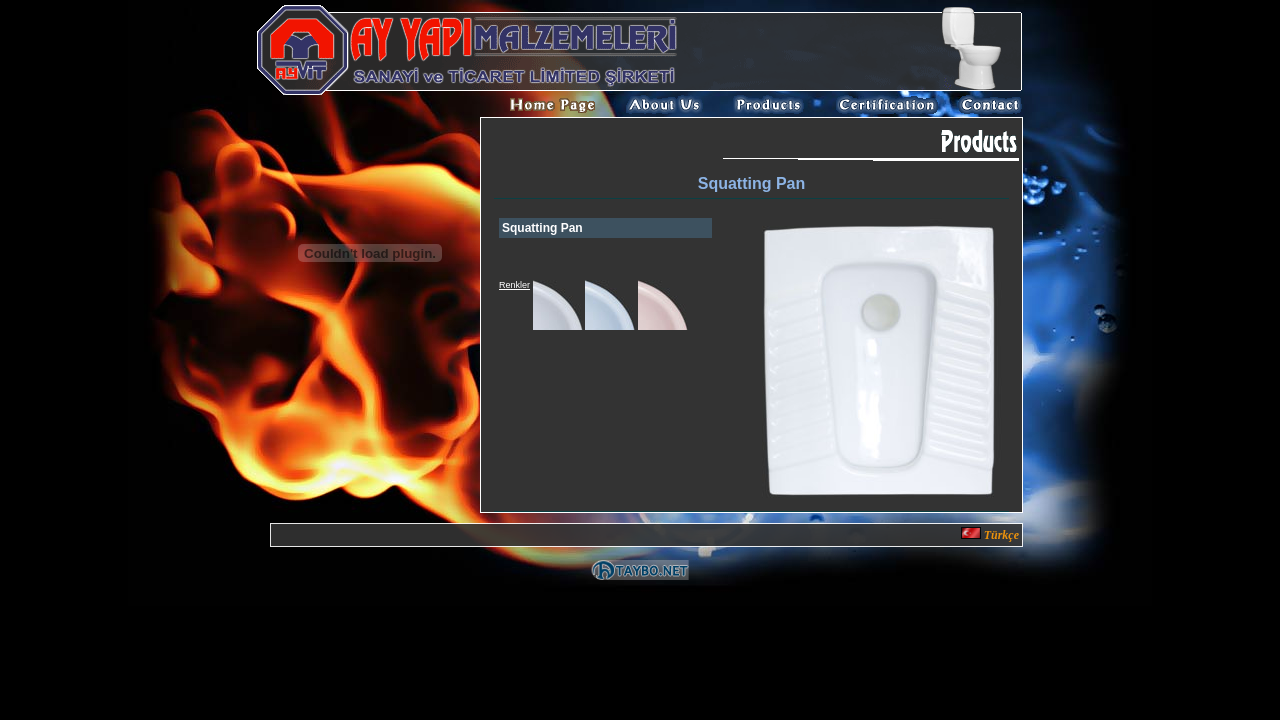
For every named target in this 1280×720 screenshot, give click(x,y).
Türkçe (990, 535)
